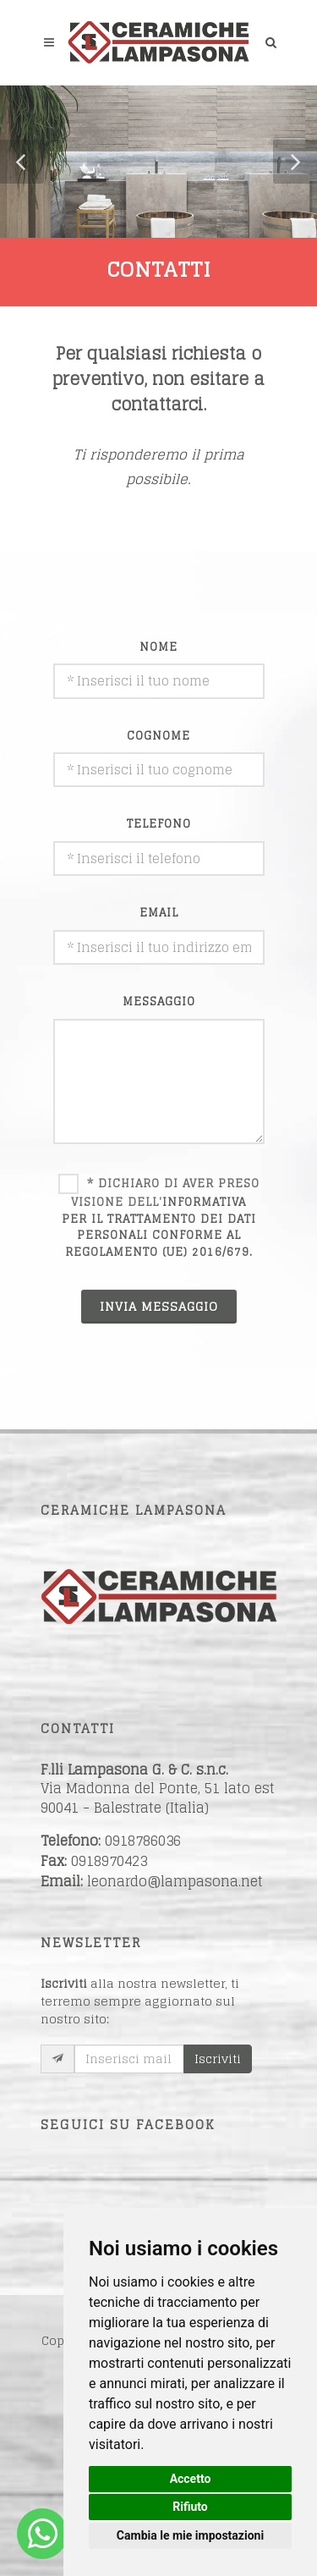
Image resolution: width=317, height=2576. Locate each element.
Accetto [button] (190, 2478)
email (158, 913)
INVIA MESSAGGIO (159, 1306)
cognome (158, 736)
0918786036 (143, 1840)
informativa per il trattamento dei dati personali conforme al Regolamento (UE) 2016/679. (159, 1227)
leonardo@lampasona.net (175, 1881)
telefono (159, 824)
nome (158, 647)
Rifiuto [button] (190, 2506)
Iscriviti (217, 2058)
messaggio (159, 1002)
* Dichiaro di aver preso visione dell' (161, 1218)
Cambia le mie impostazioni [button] (190, 2535)
